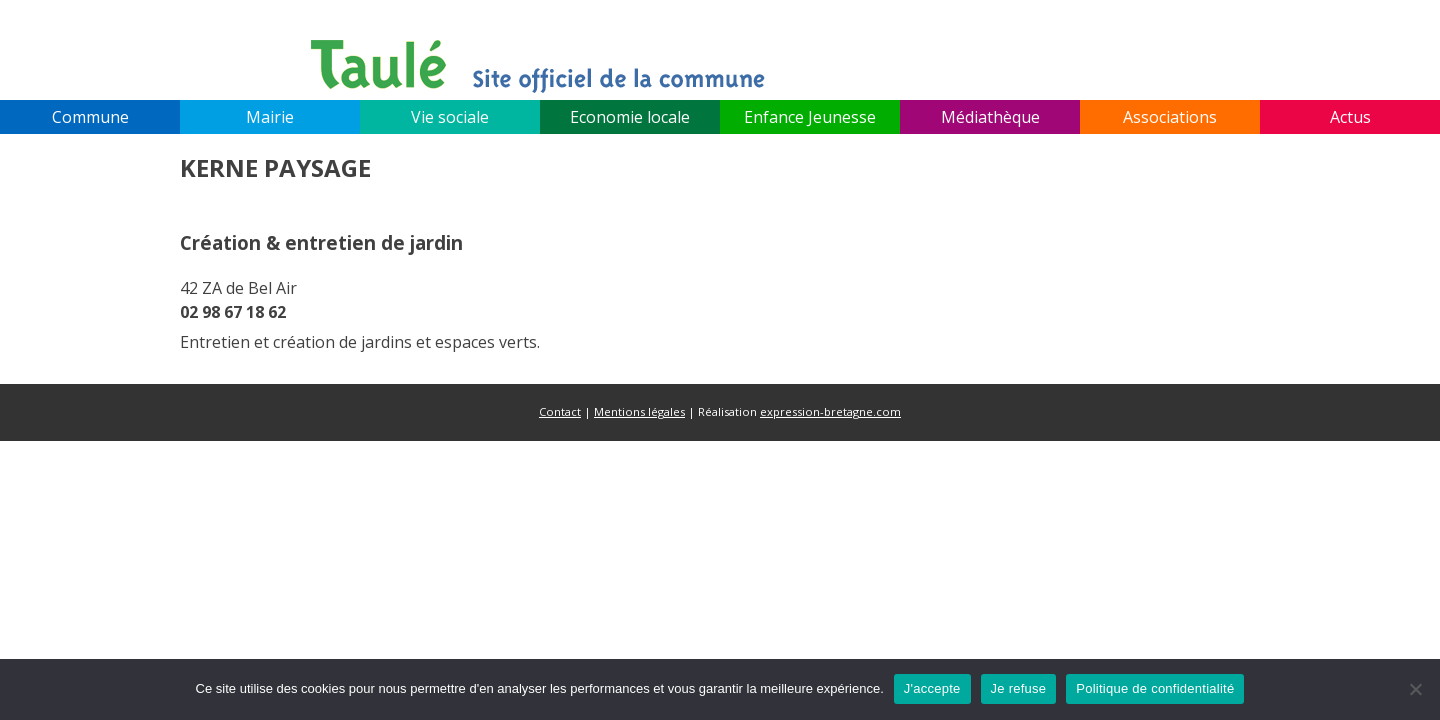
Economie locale (630, 117)
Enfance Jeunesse (810, 117)
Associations (1170, 117)
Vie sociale (450, 117)
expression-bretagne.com (830, 411)
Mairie (270, 117)
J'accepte (932, 688)
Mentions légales (639, 411)
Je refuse (1019, 688)
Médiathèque (990, 117)
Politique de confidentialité (1155, 688)
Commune (90, 117)
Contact (560, 411)
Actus (1350, 117)
